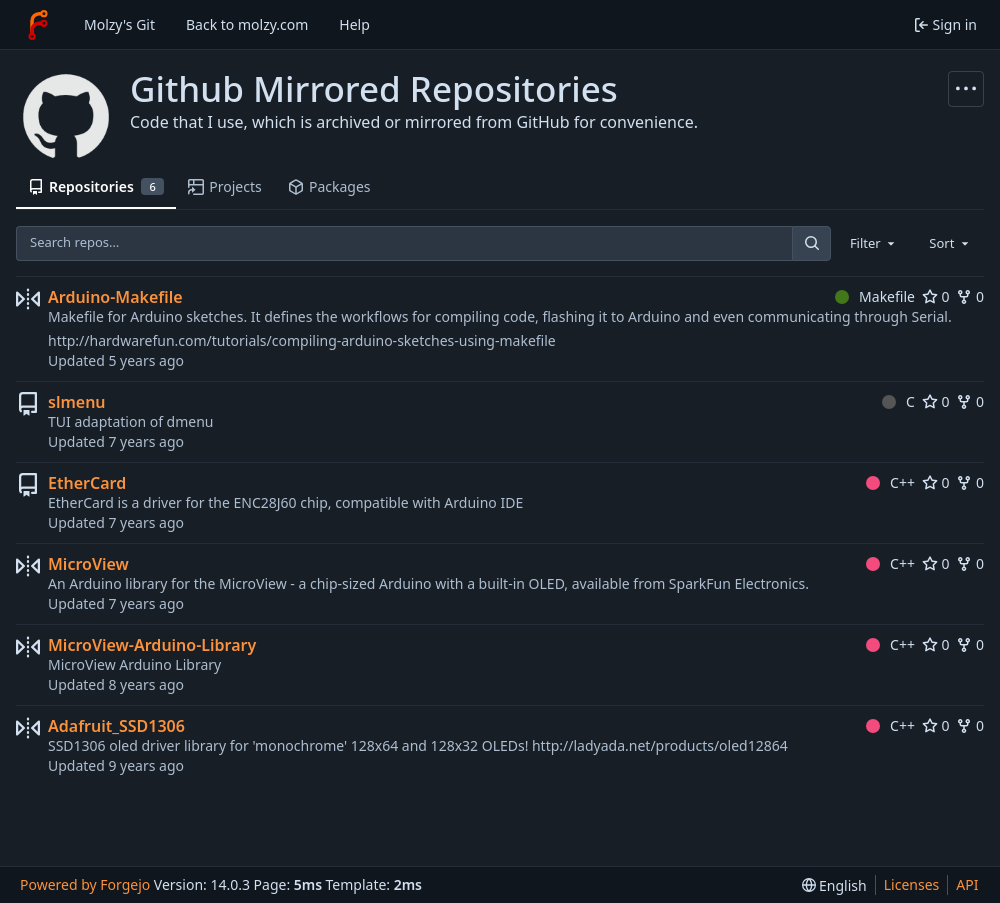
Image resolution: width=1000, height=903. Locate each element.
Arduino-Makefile (115, 297)
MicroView (88, 564)
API (967, 884)
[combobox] (874, 243)
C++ (890, 482)
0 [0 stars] (936, 296)
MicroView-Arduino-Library (152, 645)
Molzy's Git (119, 24)
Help (354, 24)
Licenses (912, 884)
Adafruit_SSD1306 (116, 726)
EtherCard (87, 483)
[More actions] (966, 89)
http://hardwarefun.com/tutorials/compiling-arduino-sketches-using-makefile (302, 340)
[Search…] (811, 243)
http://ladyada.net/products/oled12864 (660, 745)
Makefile (875, 296)
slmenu (77, 402)
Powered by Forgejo (85, 884)
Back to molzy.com (247, 24)
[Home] (38, 25)
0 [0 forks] (970, 296)
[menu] (834, 885)
